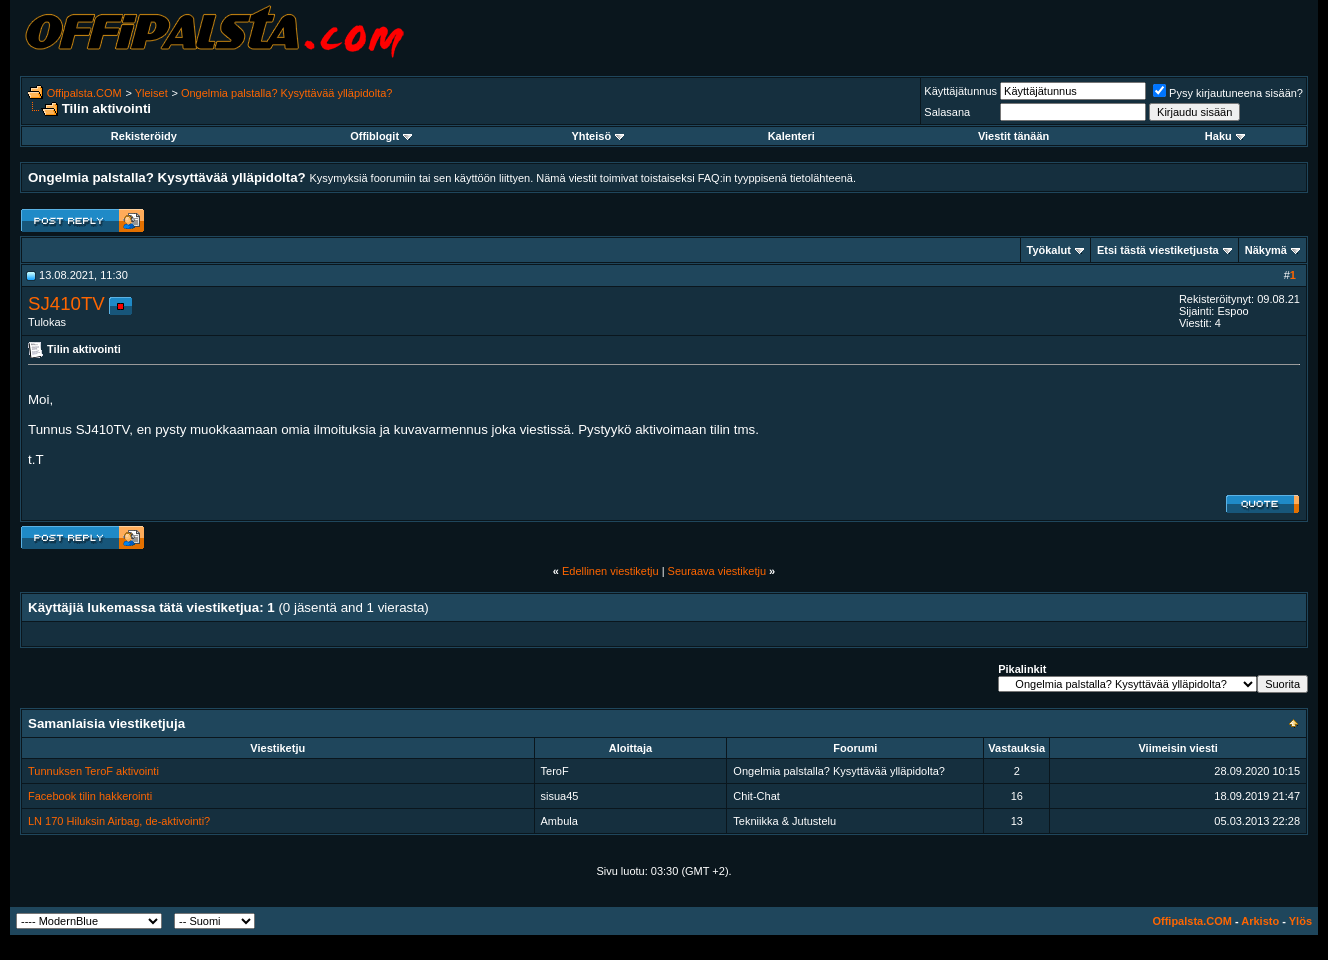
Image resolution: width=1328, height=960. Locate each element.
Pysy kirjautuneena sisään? (1228, 93)
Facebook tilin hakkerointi (90, 796)
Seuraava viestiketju (717, 571)
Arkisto (1260, 921)
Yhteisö (597, 136)
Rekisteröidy (144, 136)
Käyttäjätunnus (960, 91)
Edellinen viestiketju (610, 571)
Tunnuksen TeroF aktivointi (93, 771)
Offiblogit (381, 136)
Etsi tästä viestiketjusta (1158, 250)
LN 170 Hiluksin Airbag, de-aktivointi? (119, 821)
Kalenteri (791, 136)
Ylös (1300, 921)
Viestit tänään (1013, 136)
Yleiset (151, 93)
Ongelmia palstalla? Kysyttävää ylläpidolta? (287, 93)
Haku (1225, 136)
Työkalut (1049, 250)
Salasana (947, 112)
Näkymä (1266, 250)
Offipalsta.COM (84, 93)
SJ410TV (66, 303)
